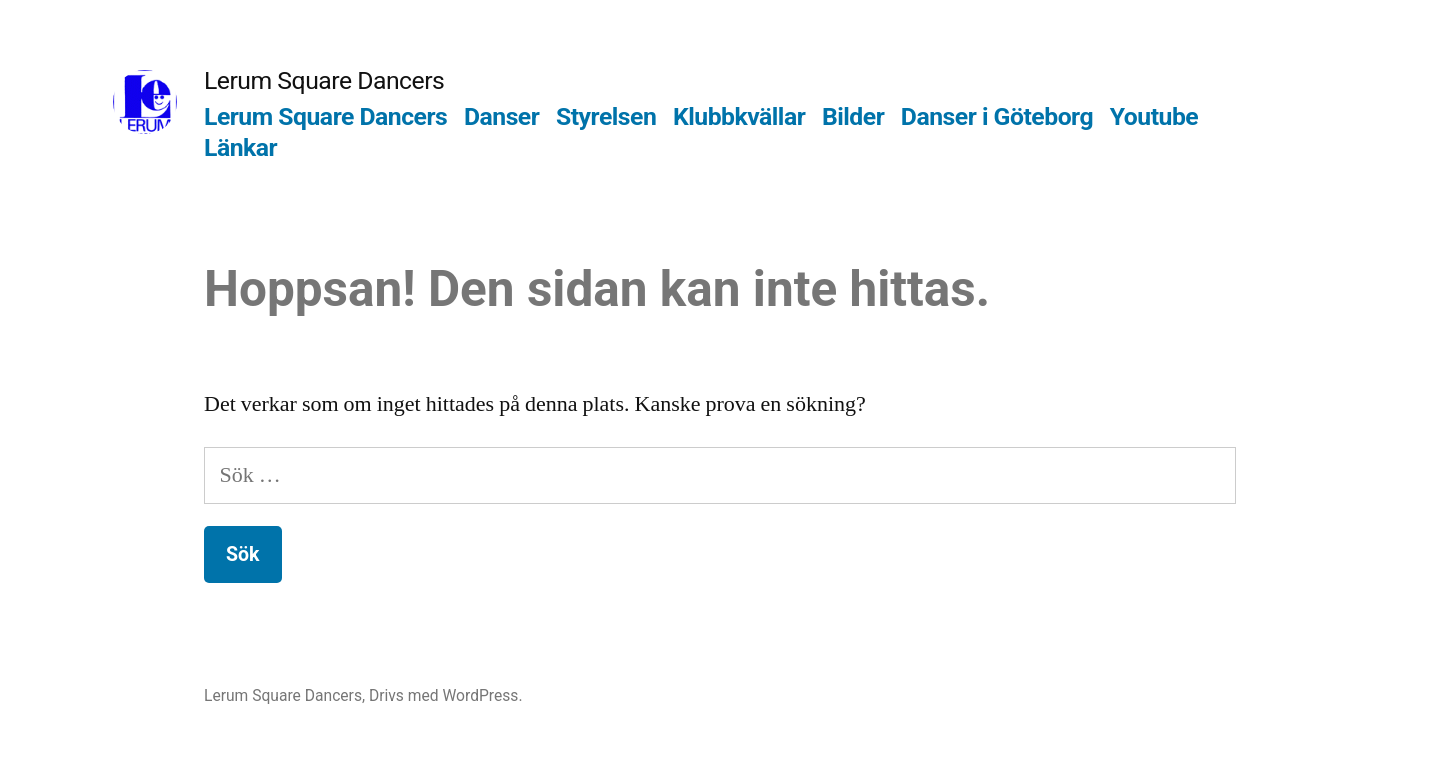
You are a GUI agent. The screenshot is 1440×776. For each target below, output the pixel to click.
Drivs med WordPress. (446, 695)
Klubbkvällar (739, 116)
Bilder (853, 116)
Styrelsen (606, 116)
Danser (501, 116)
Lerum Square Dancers (324, 80)
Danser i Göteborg (997, 116)
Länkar (240, 147)
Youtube (1154, 116)
